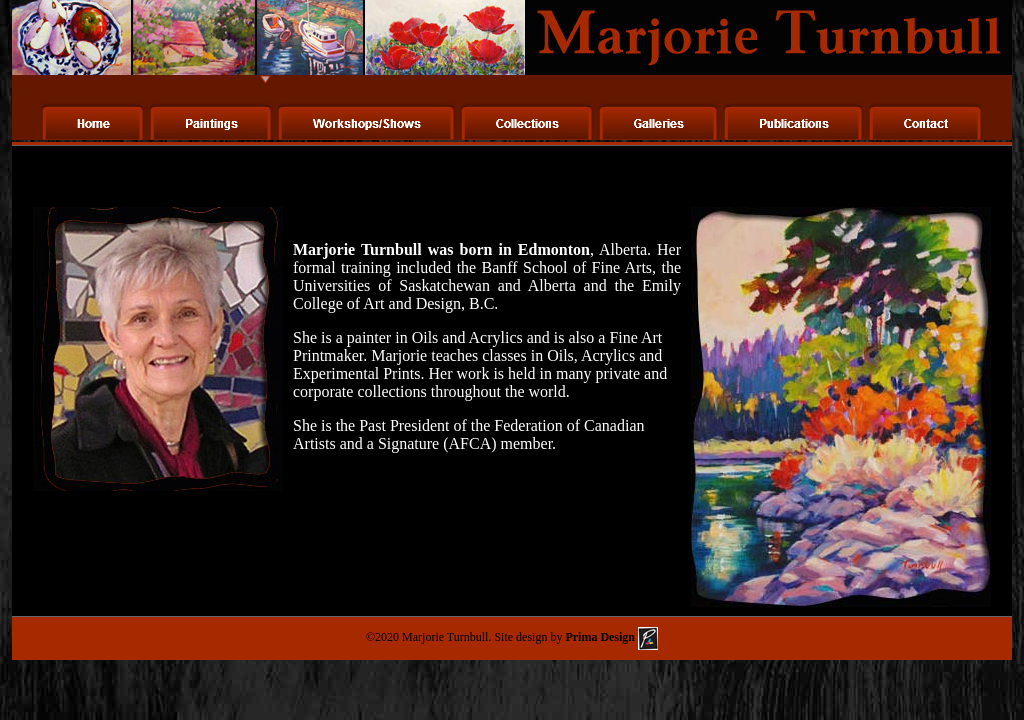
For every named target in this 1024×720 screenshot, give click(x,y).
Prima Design (610, 637)
